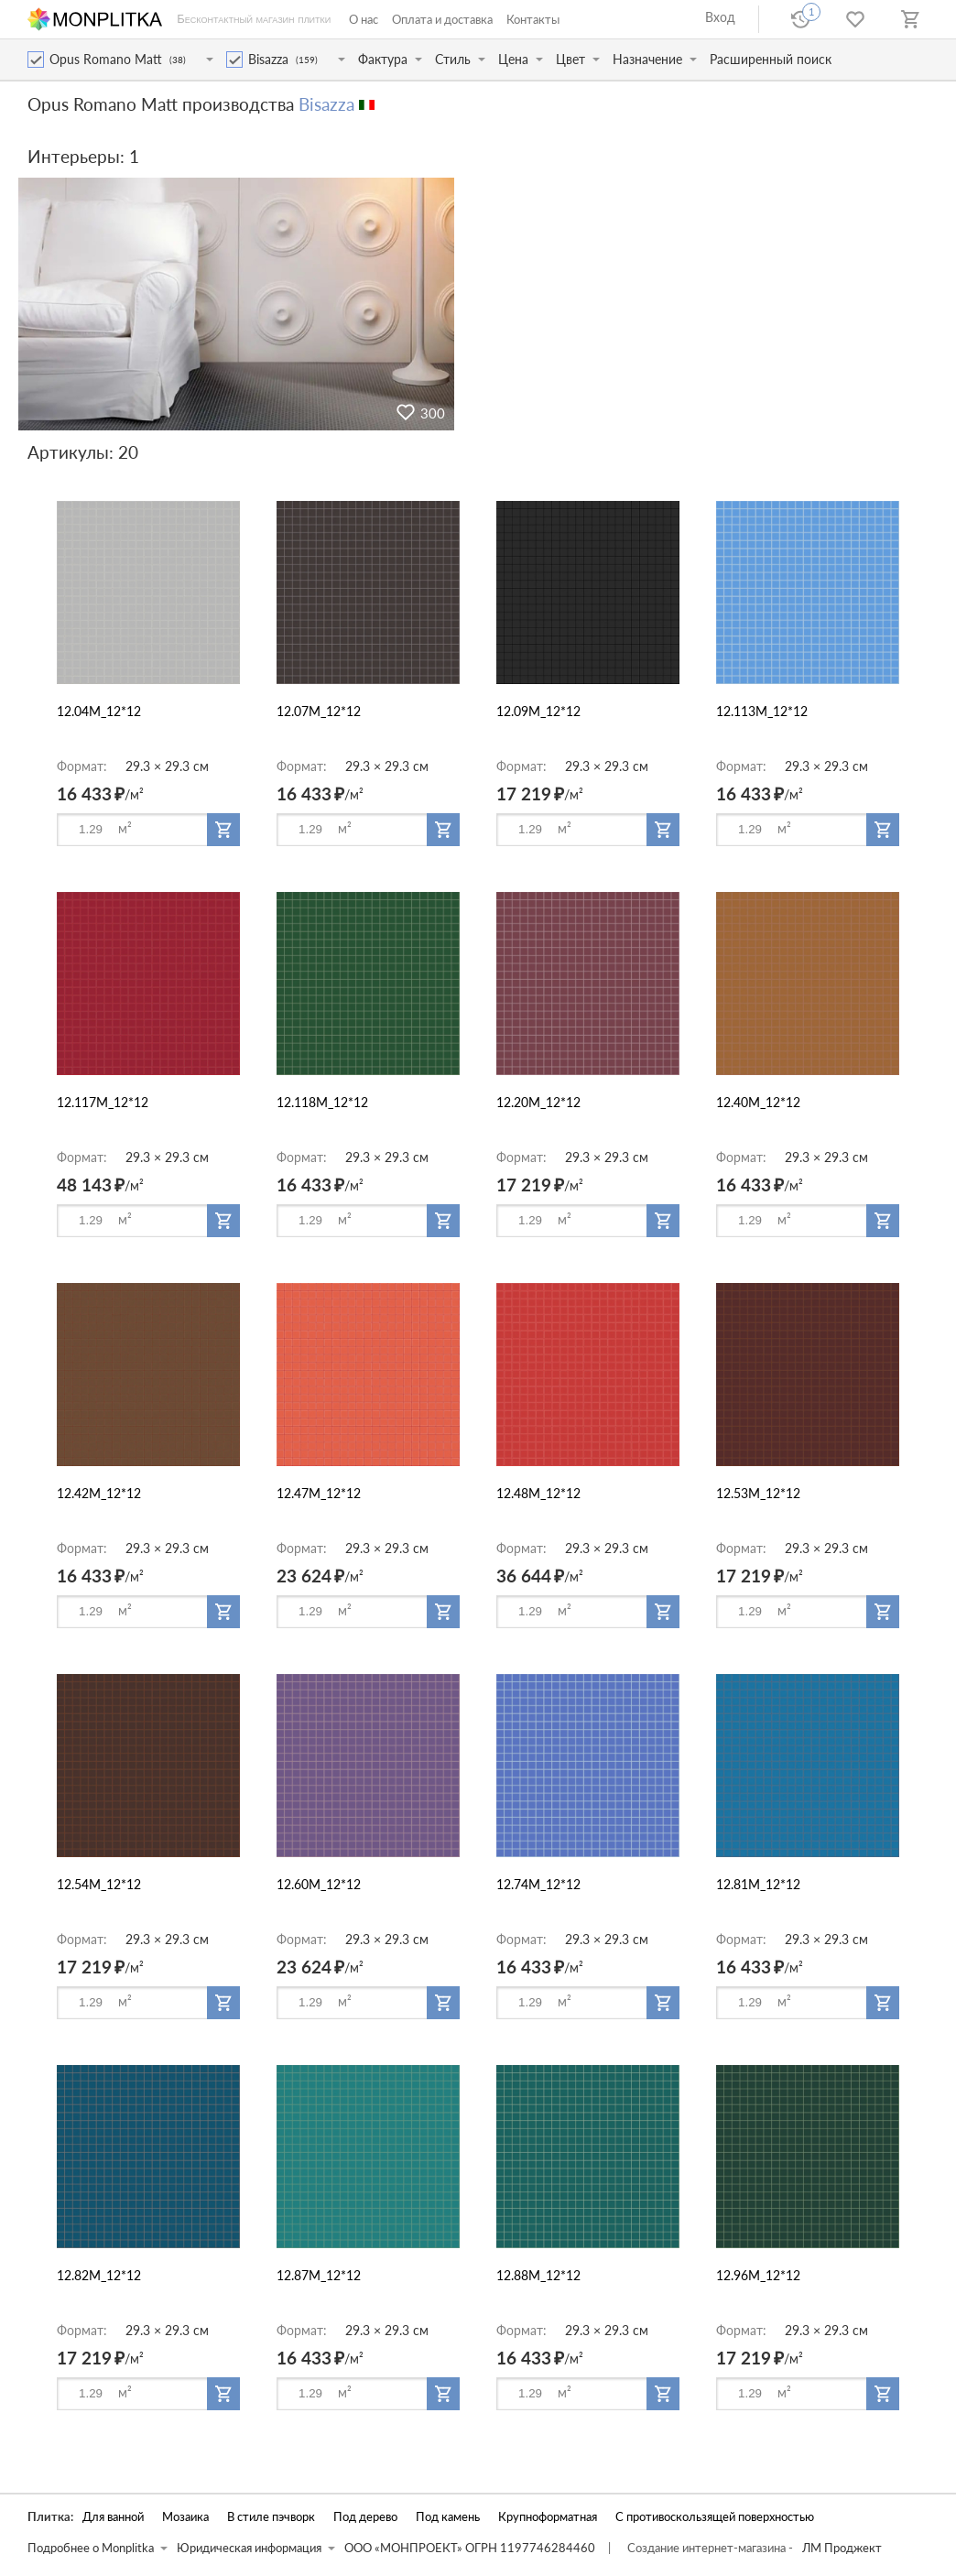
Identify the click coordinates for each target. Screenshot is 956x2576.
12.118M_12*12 (322, 1102)
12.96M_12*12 (758, 2275)
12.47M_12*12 (319, 1493)
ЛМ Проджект (842, 2548)
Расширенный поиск (770, 59)
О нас (363, 19)
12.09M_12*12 (538, 711)
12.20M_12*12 (538, 1102)
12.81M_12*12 (758, 1884)
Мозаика (185, 2517)
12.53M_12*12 (758, 1493)
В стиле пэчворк (271, 2517)
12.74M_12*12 (538, 1884)
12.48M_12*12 (538, 1493)
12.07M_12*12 (319, 711)
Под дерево (365, 2517)
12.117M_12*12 (102, 1102)
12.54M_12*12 (99, 1884)
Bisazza (326, 103)
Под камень (448, 2517)
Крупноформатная (547, 2517)
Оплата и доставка (442, 19)
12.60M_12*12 (319, 1884)
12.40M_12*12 (758, 1102)
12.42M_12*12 (99, 1493)
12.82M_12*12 (99, 2275)
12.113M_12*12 (762, 711)
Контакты (532, 19)
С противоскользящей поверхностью (714, 2517)
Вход (720, 17)
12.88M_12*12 (538, 2275)
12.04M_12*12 (99, 711)
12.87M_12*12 (319, 2275)
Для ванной (113, 2517)
